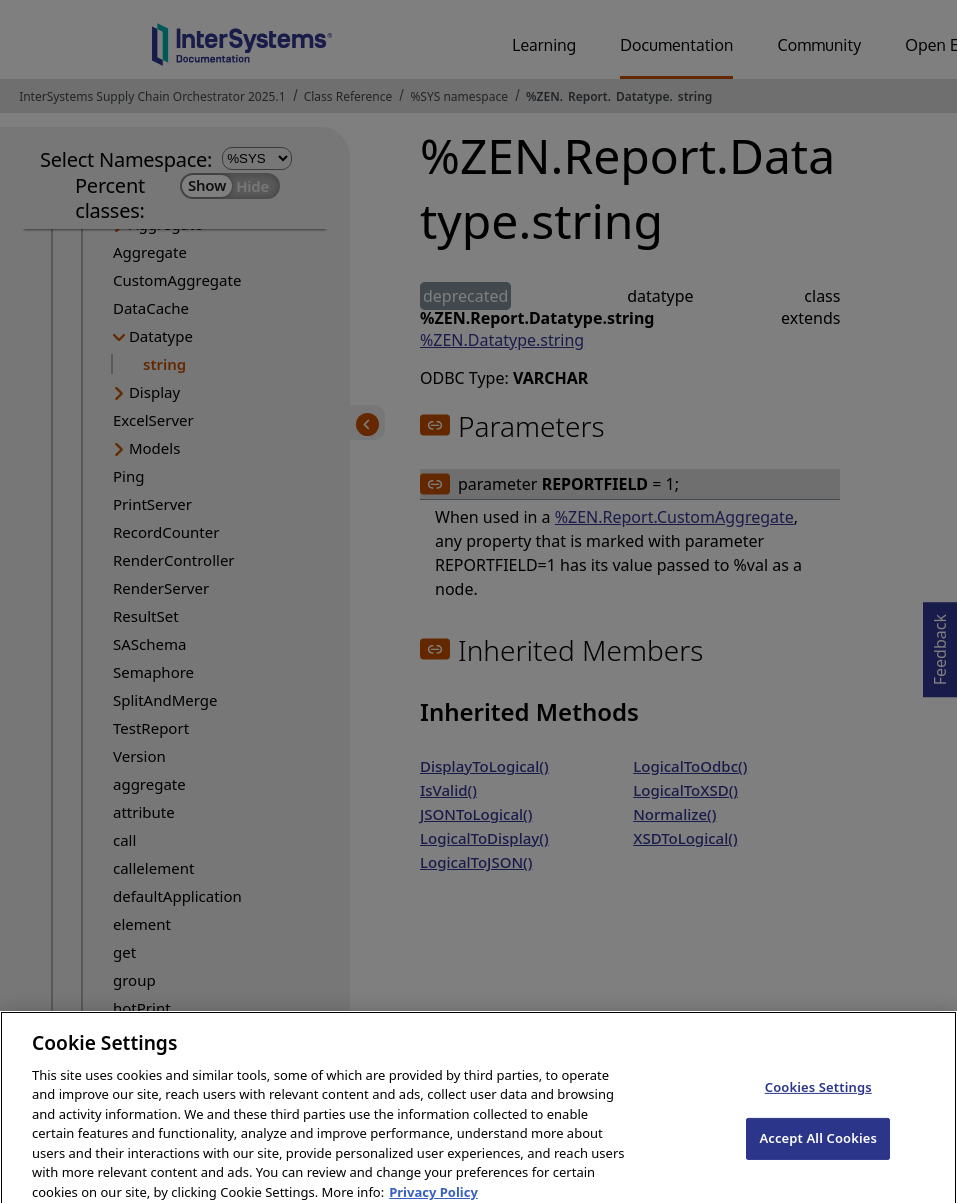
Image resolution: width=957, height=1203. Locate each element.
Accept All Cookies (818, 1148)
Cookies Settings (818, 1098)
